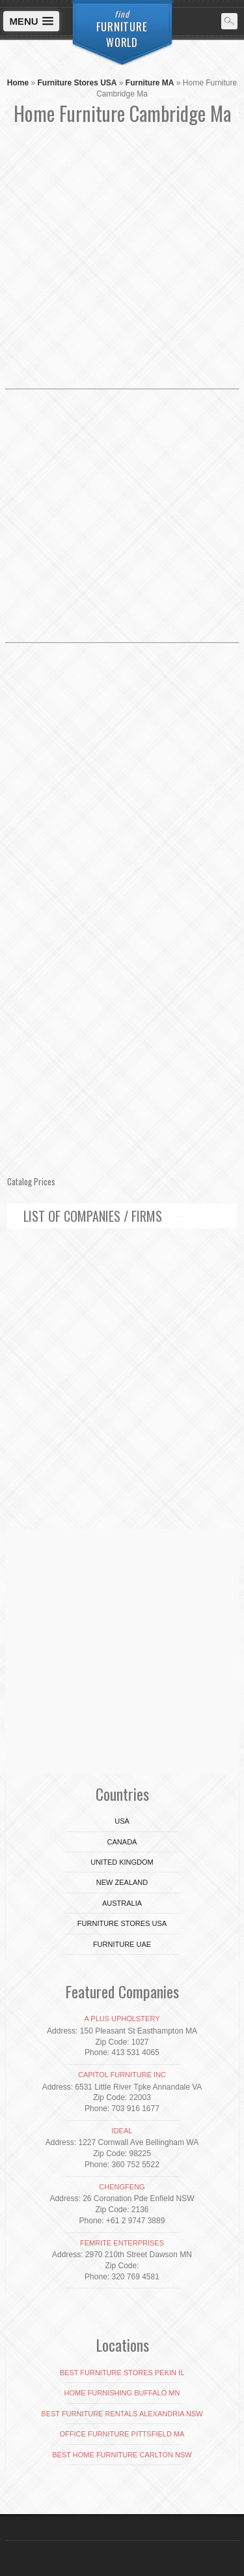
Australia (122, 1903)
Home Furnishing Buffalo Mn (122, 2393)
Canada (122, 1842)
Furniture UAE (122, 1944)
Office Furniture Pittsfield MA (122, 2434)
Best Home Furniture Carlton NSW (122, 2455)
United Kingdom (122, 1862)
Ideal (122, 2131)
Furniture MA (150, 82)
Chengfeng (121, 2187)
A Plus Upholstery (122, 2018)
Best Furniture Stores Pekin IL (122, 2372)
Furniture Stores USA (76, 82)
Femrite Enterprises (122, 2243)
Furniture (121, 28)
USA (122, 1821)
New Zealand (122, 1882)
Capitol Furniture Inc (122, 2075)
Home (18, 82)
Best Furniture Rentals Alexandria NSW (121, 2414)
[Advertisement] (122, 262)
